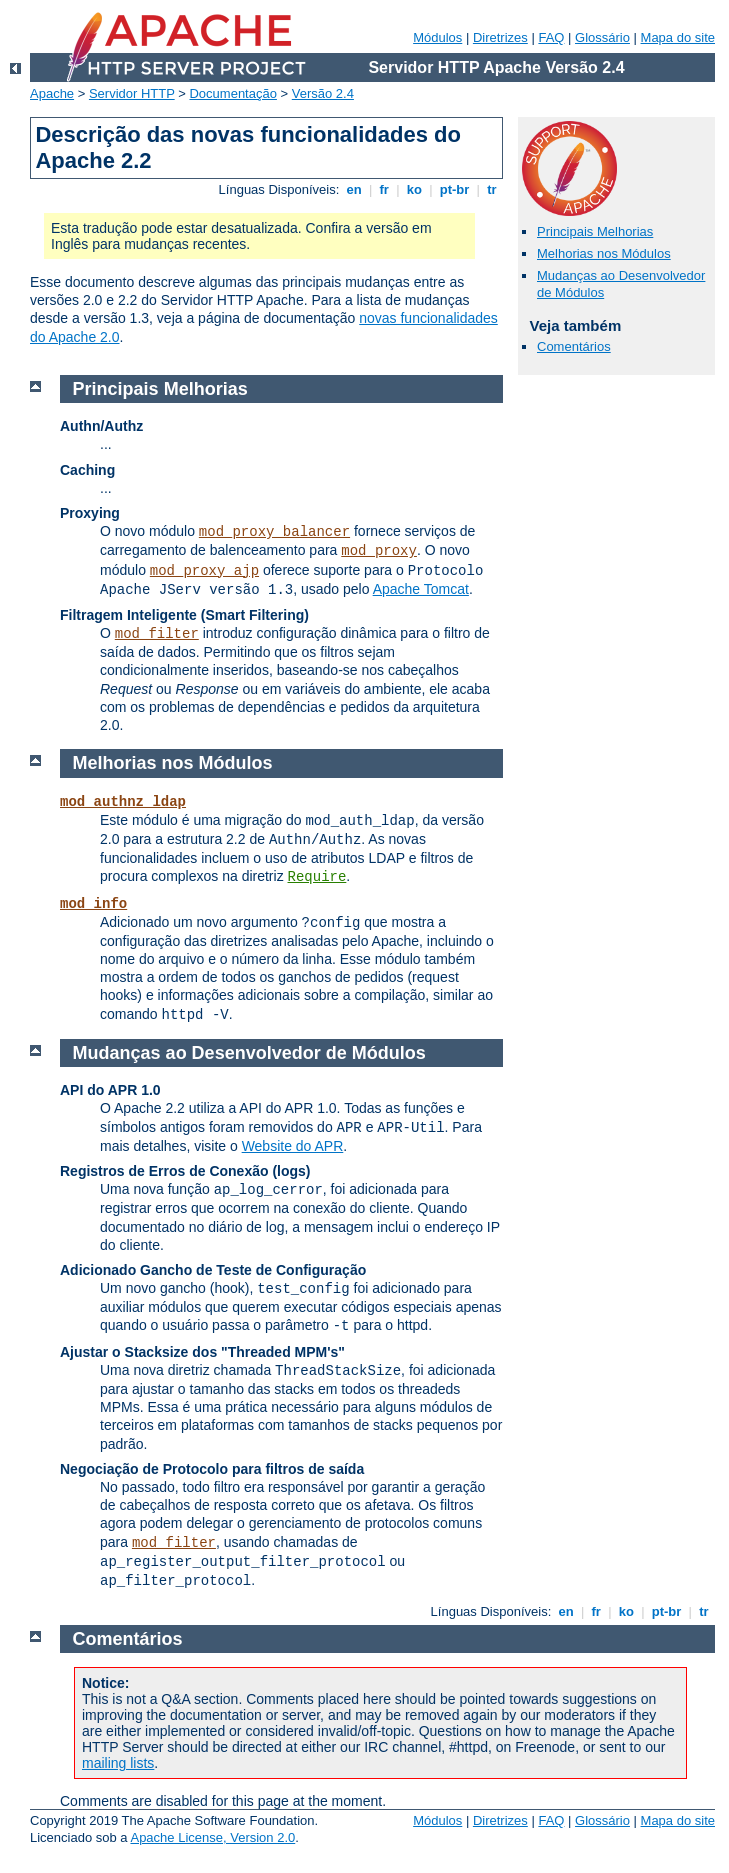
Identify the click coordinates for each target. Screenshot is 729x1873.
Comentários (574, 346)
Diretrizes (500, 37)
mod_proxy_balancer (274, 532)
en (354, 189)
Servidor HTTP (132, 93)
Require (317, 877)
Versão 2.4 (323, 93)
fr (384, 189)
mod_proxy (379, 551)
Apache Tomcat (421, 589)
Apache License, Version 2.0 (212, 1837)
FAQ (551, 37)
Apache (52, 93)
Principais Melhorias (595, 231)
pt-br (454, 189)
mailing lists (118, 1763)
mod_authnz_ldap (123, 802)
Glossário (602, 37)
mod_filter (157, 634)
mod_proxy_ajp (204, 571)
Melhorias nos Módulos (604, 253)
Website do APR (293, 1146)
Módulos (437, 37)
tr (492, 189)
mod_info (93, 904)
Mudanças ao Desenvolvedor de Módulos (249, 1053)
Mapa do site (678, 37)
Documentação (232, 93)
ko (414, 189)
